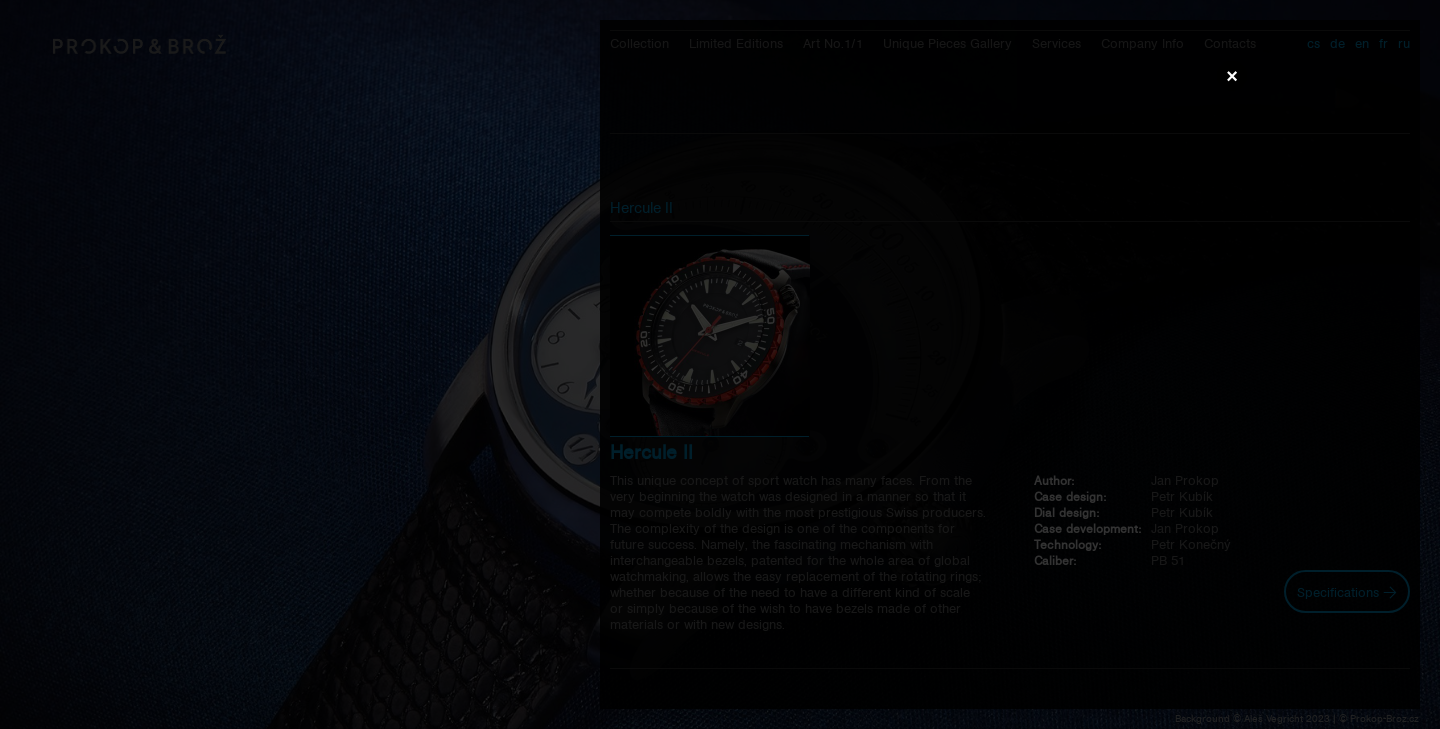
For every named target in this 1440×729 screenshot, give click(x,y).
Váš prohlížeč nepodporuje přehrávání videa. (720, 364)
